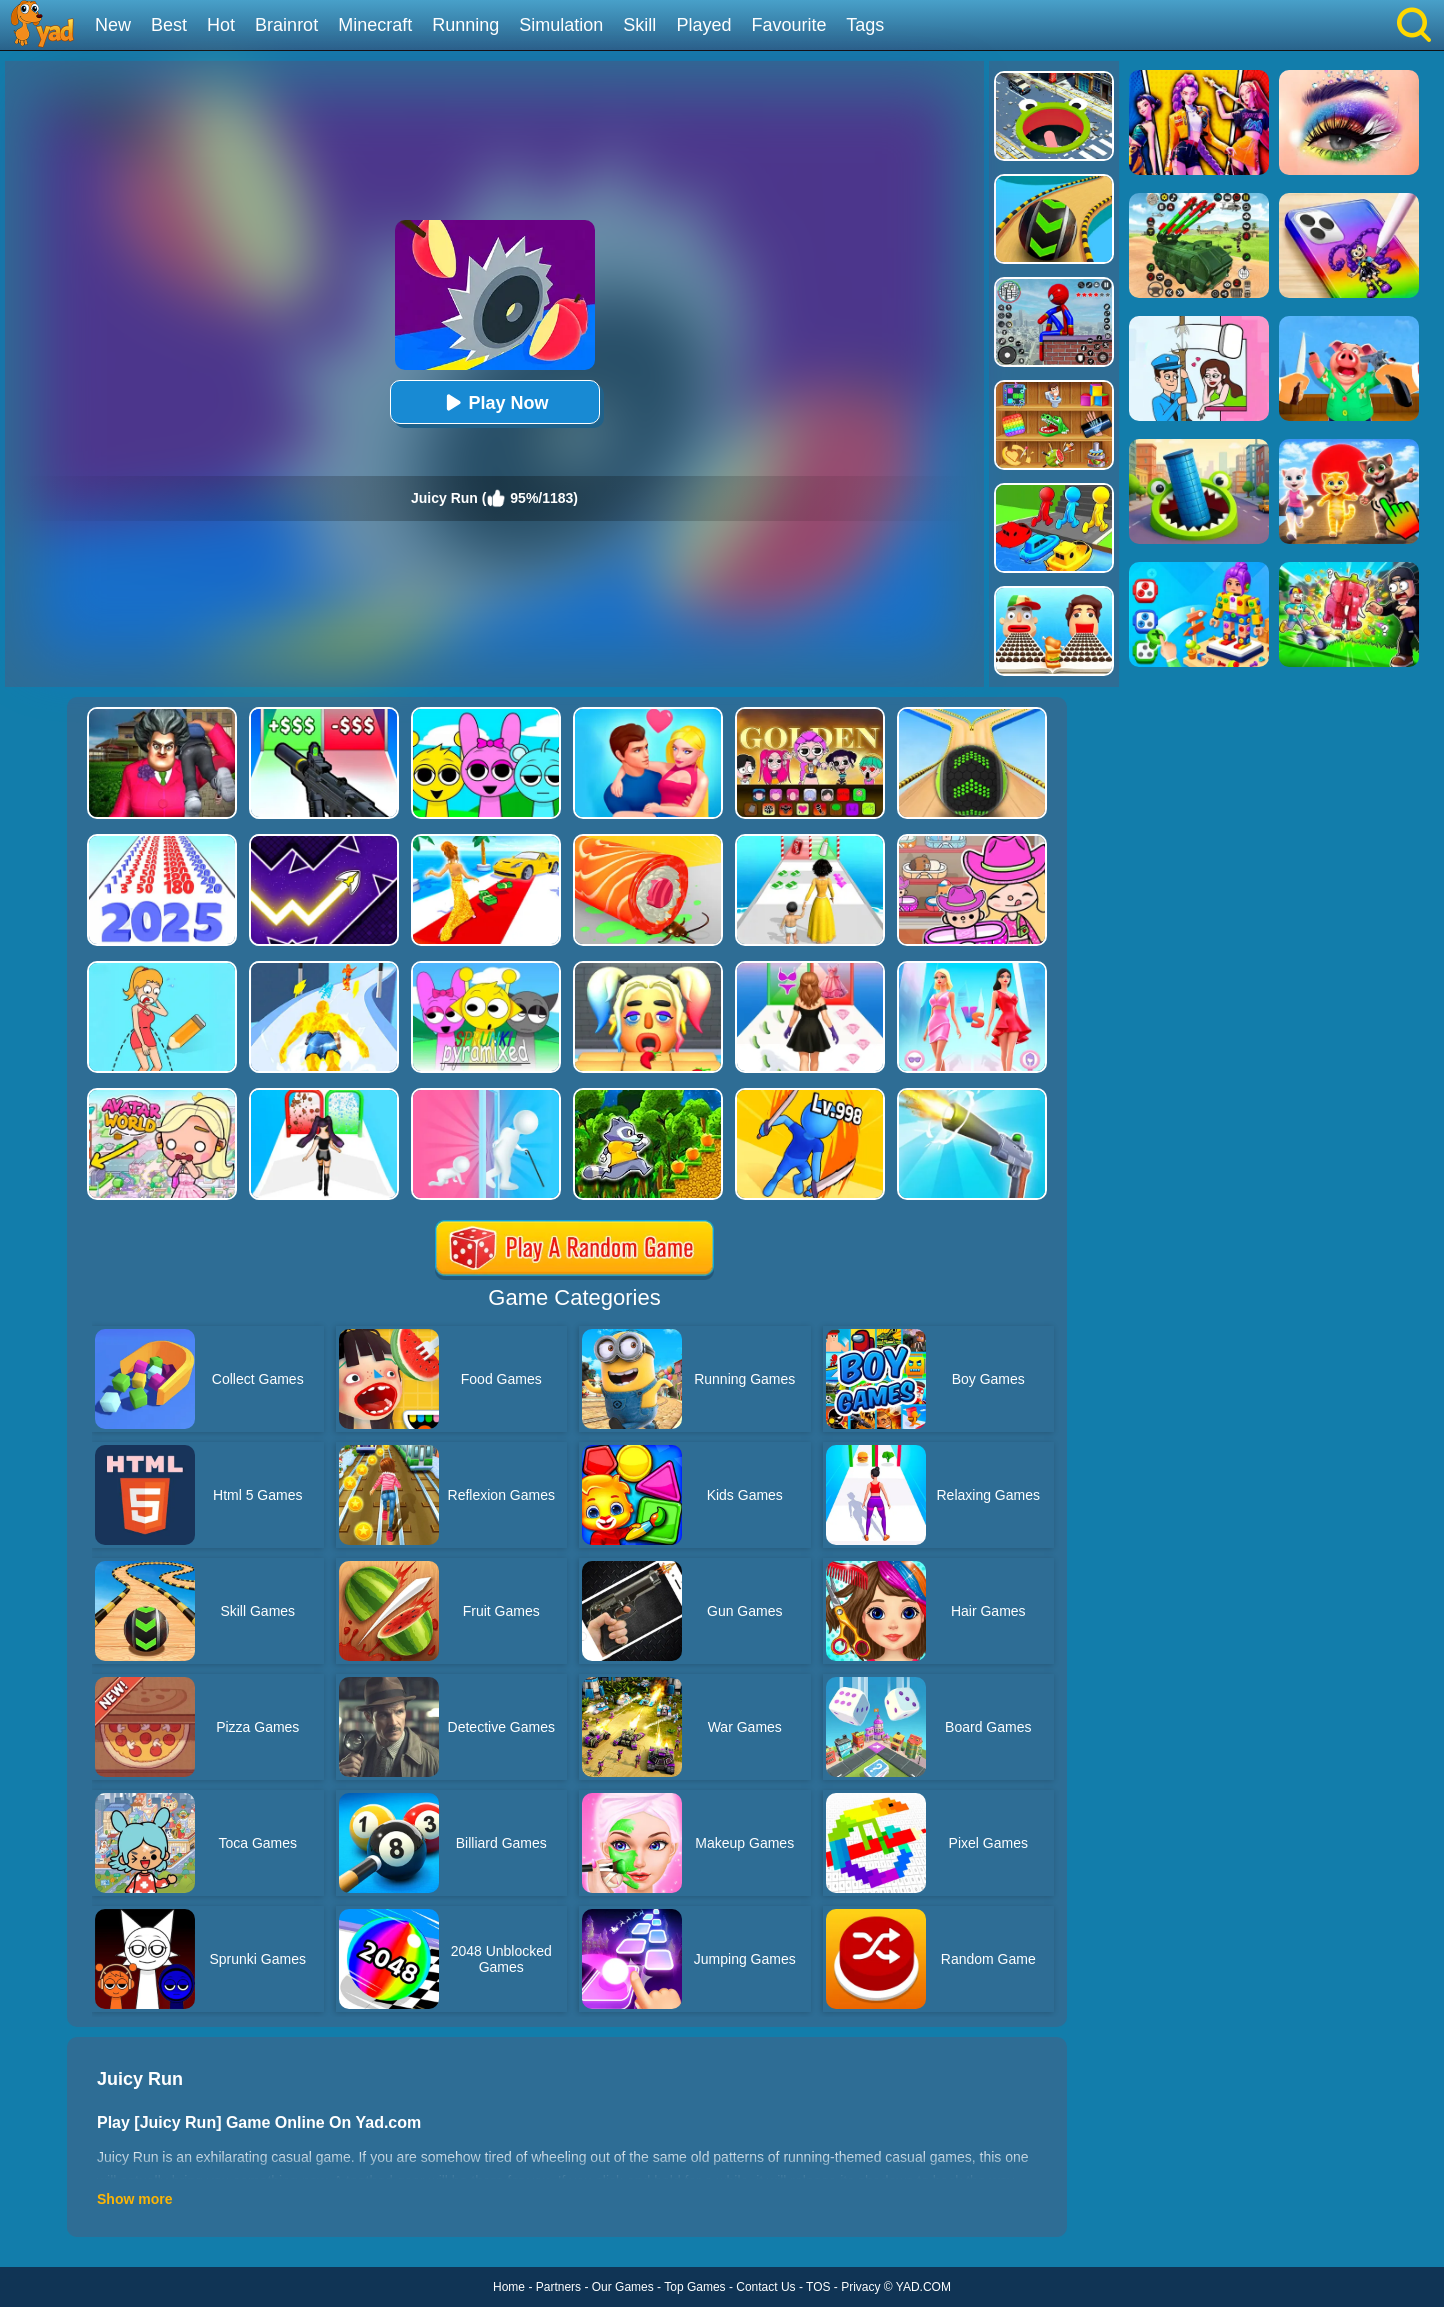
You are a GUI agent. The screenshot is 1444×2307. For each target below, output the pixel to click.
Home (509, 2287)
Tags (865, 25)
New (113, 25)
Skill (639, 25)
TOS (818, 2287)
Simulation (561, 25)
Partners (558, 2287)
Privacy (860, 2287)
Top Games (694, 2287)
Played (703, 25)
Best (169, 25)
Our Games (623, 2287)
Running (465, 25)
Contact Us (765, 2287)
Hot (221, 25)
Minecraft (375, 25)
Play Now (494, 402)
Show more (134, 2199)
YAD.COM (923, 2287)
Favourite (788, 25)
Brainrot (286, 25)
